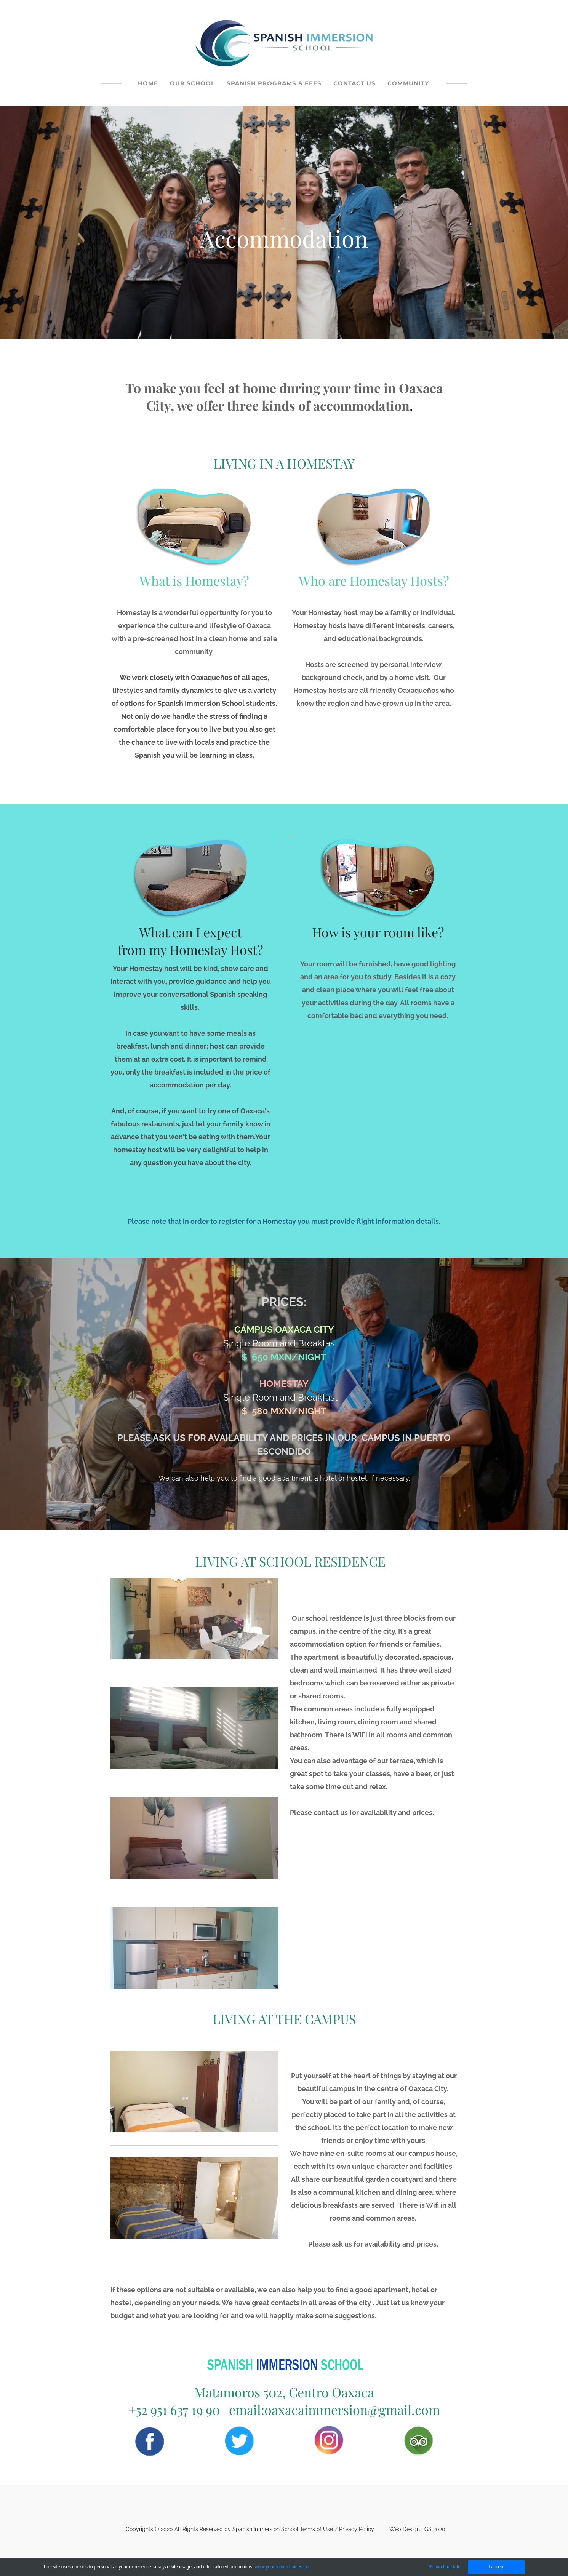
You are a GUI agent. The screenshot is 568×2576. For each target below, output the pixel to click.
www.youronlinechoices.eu (282, 2567)
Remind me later (445, 2567)
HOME (148, 83)
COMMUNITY (408, 83)
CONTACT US (354, 83)
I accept (496, 2567)
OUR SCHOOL (192, 83)
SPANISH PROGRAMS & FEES (274, 83)
